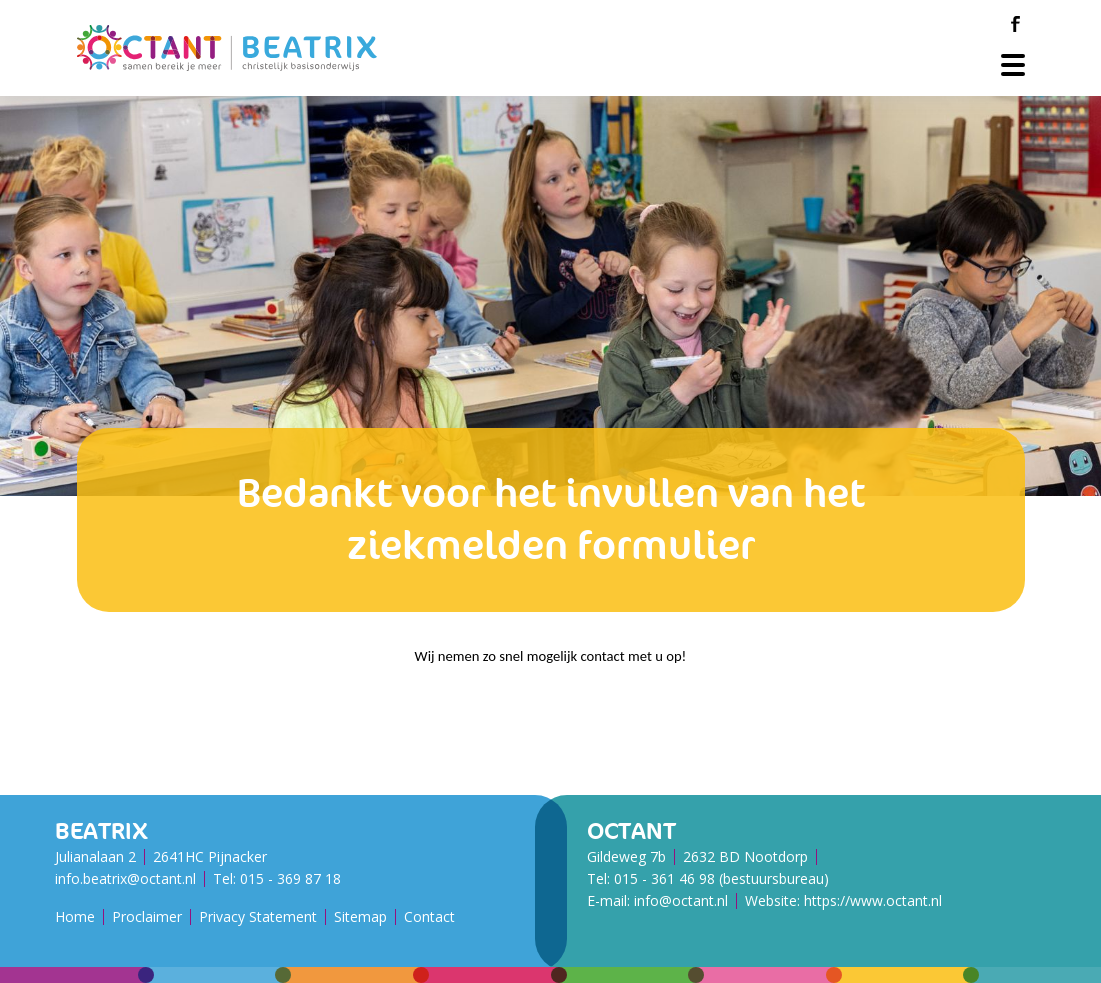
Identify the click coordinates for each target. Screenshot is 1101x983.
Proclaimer (147, 916)
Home (75, 916)
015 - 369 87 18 (290, 878)
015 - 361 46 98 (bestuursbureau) (721, 878)
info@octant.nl (681, 900)
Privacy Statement (258, 916)
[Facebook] (1016, 24)
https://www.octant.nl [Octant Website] (873, 900)
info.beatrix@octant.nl (125, 878)
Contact (429, 916)
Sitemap (360, 916)
